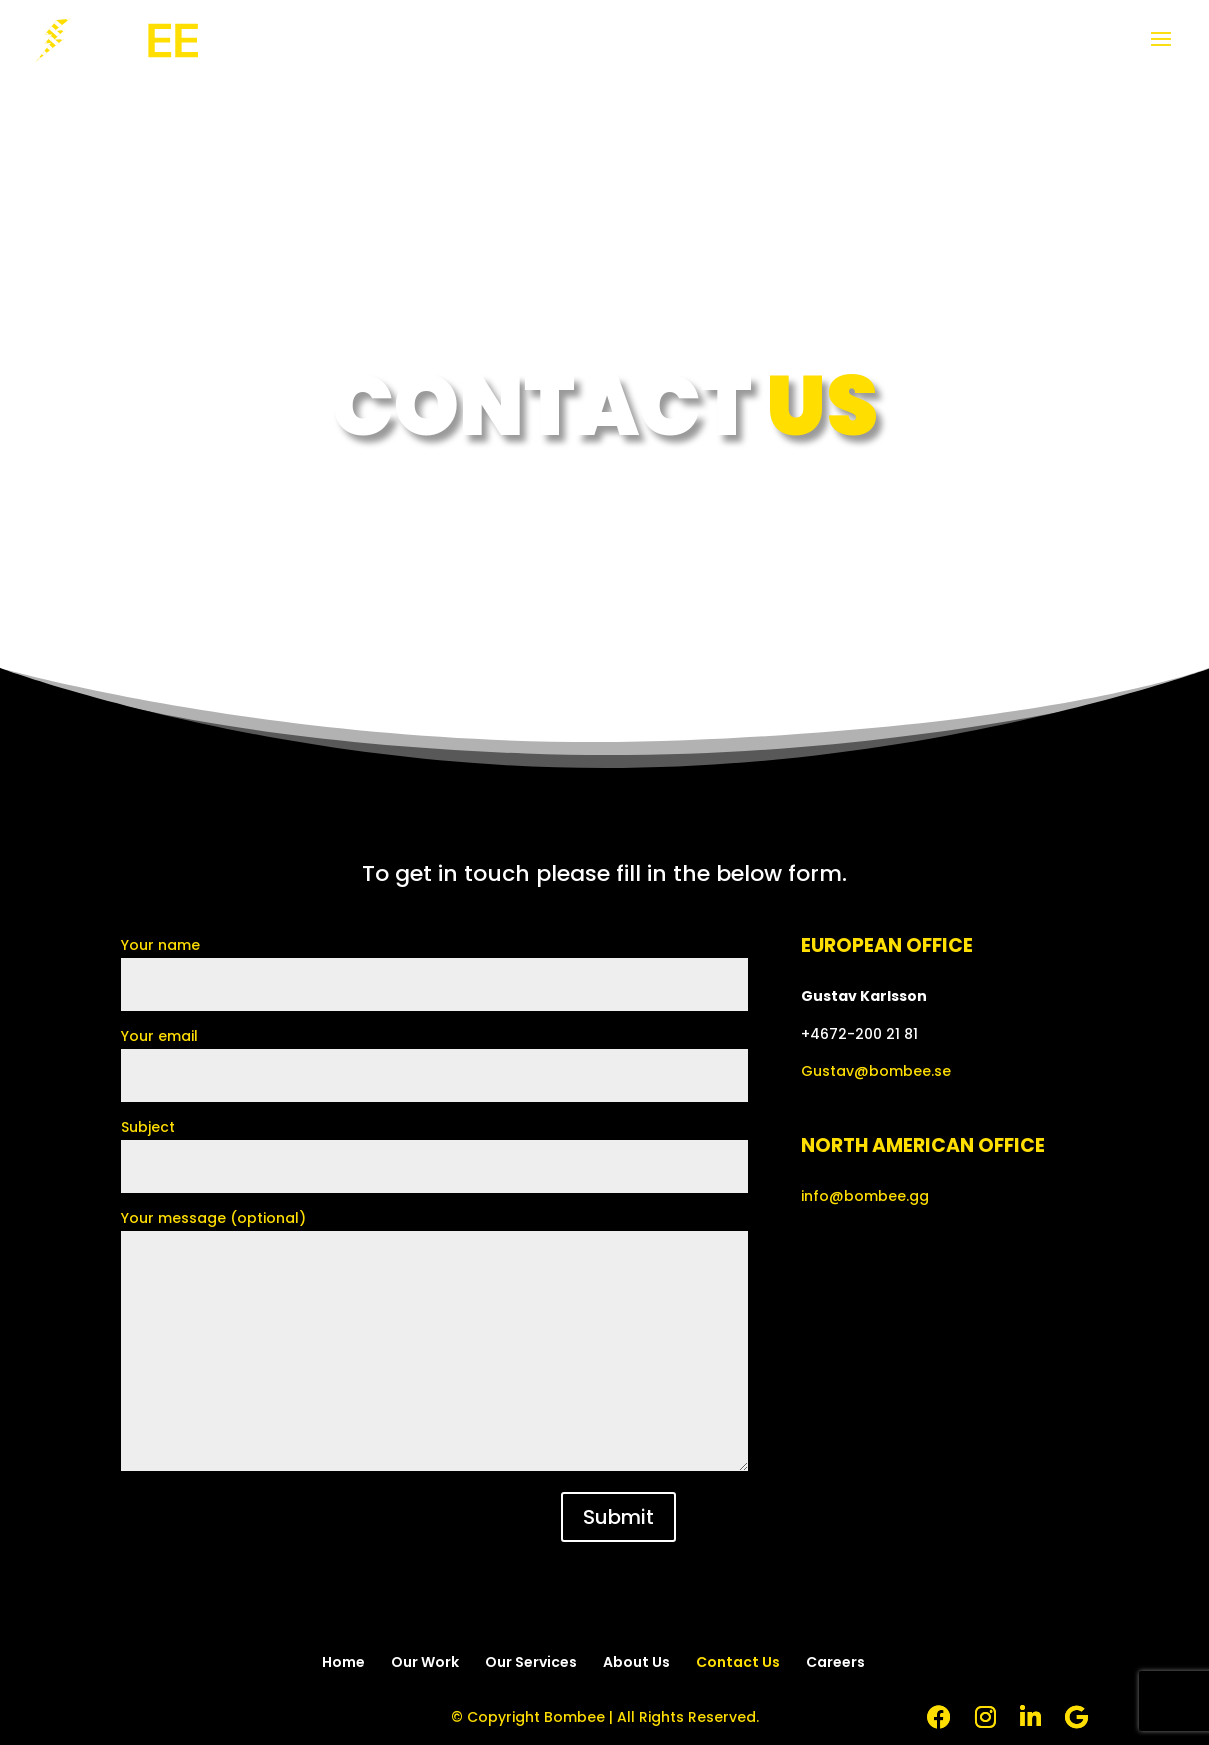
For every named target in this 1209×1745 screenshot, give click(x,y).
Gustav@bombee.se (876, 1071)
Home (343, 1662)
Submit (618, 1517)
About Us (636, 1662)
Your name (434, 964)
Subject (434, 1146)
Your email (434, 1055)
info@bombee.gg (865, 1196)
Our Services (531, 1662)
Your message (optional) (434, 1342)
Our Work (425, 1662)
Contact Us (738, 1662)
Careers (835, 1662)
